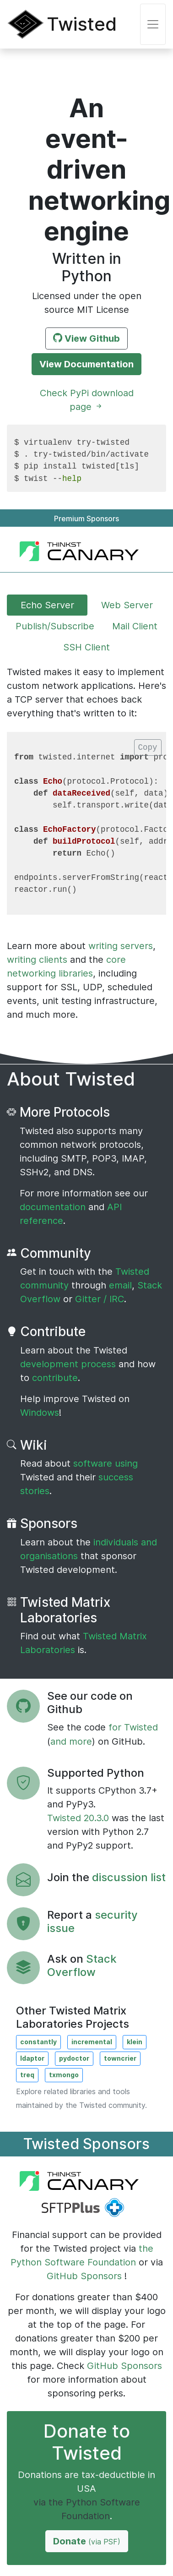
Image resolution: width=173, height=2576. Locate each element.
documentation (54, 1206)
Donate (86, 2541)
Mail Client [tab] (134, 626)
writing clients (37, 959)
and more (71, 1741)
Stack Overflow (82, 1965)
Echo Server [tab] (47, 605)
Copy (147, 747)
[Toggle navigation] (153, 24)
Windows (39, 1412)
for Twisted (133, 1727)
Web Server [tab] (127, 605)
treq (27, 2075)
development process (68, 1364)
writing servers (120, 945)
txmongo (64, 2075)
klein (134, 2042)
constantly (38, 2042)
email (120, 1285)
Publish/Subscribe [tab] (55, 626)
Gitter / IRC (99, 1298)
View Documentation (86, 364)
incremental (91, 2042)
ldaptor (32, 2058)
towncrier (120, 2058)
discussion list (129, 1877)
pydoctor (74, 2058)
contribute (55, 1377)
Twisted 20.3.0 (79, 1817)
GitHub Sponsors (84, 2275)
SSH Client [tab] (86, 647)
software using (105, 1463)
